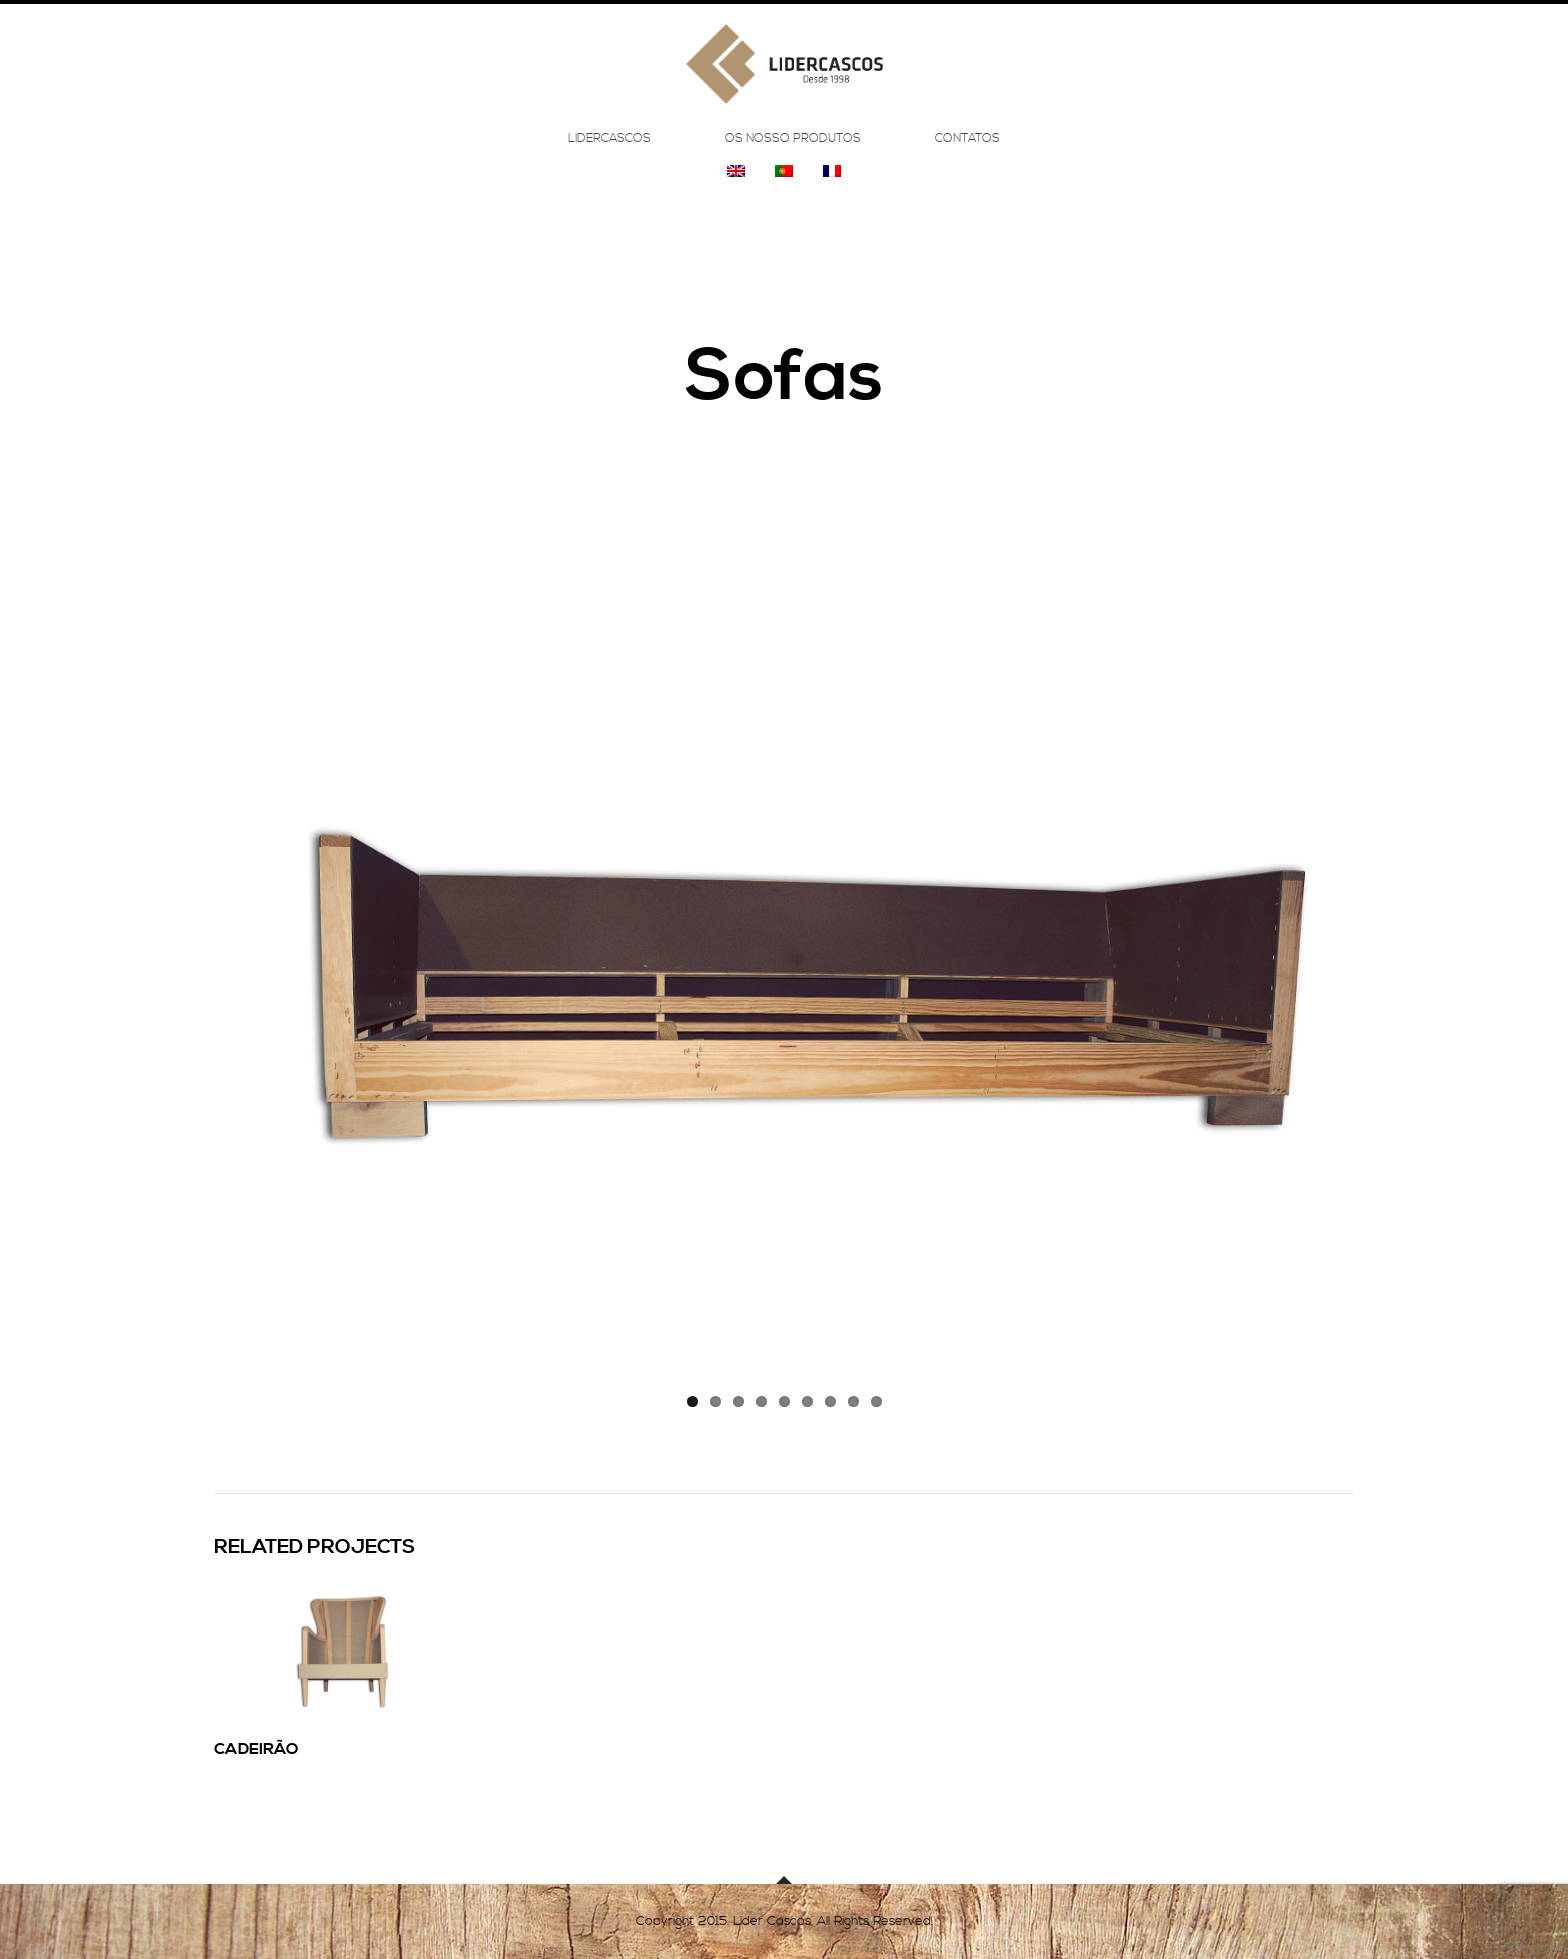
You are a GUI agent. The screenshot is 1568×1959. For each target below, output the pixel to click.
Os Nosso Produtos (793, 152)
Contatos (967, 152)
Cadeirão (256, 1749)
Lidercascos (609, 152)
